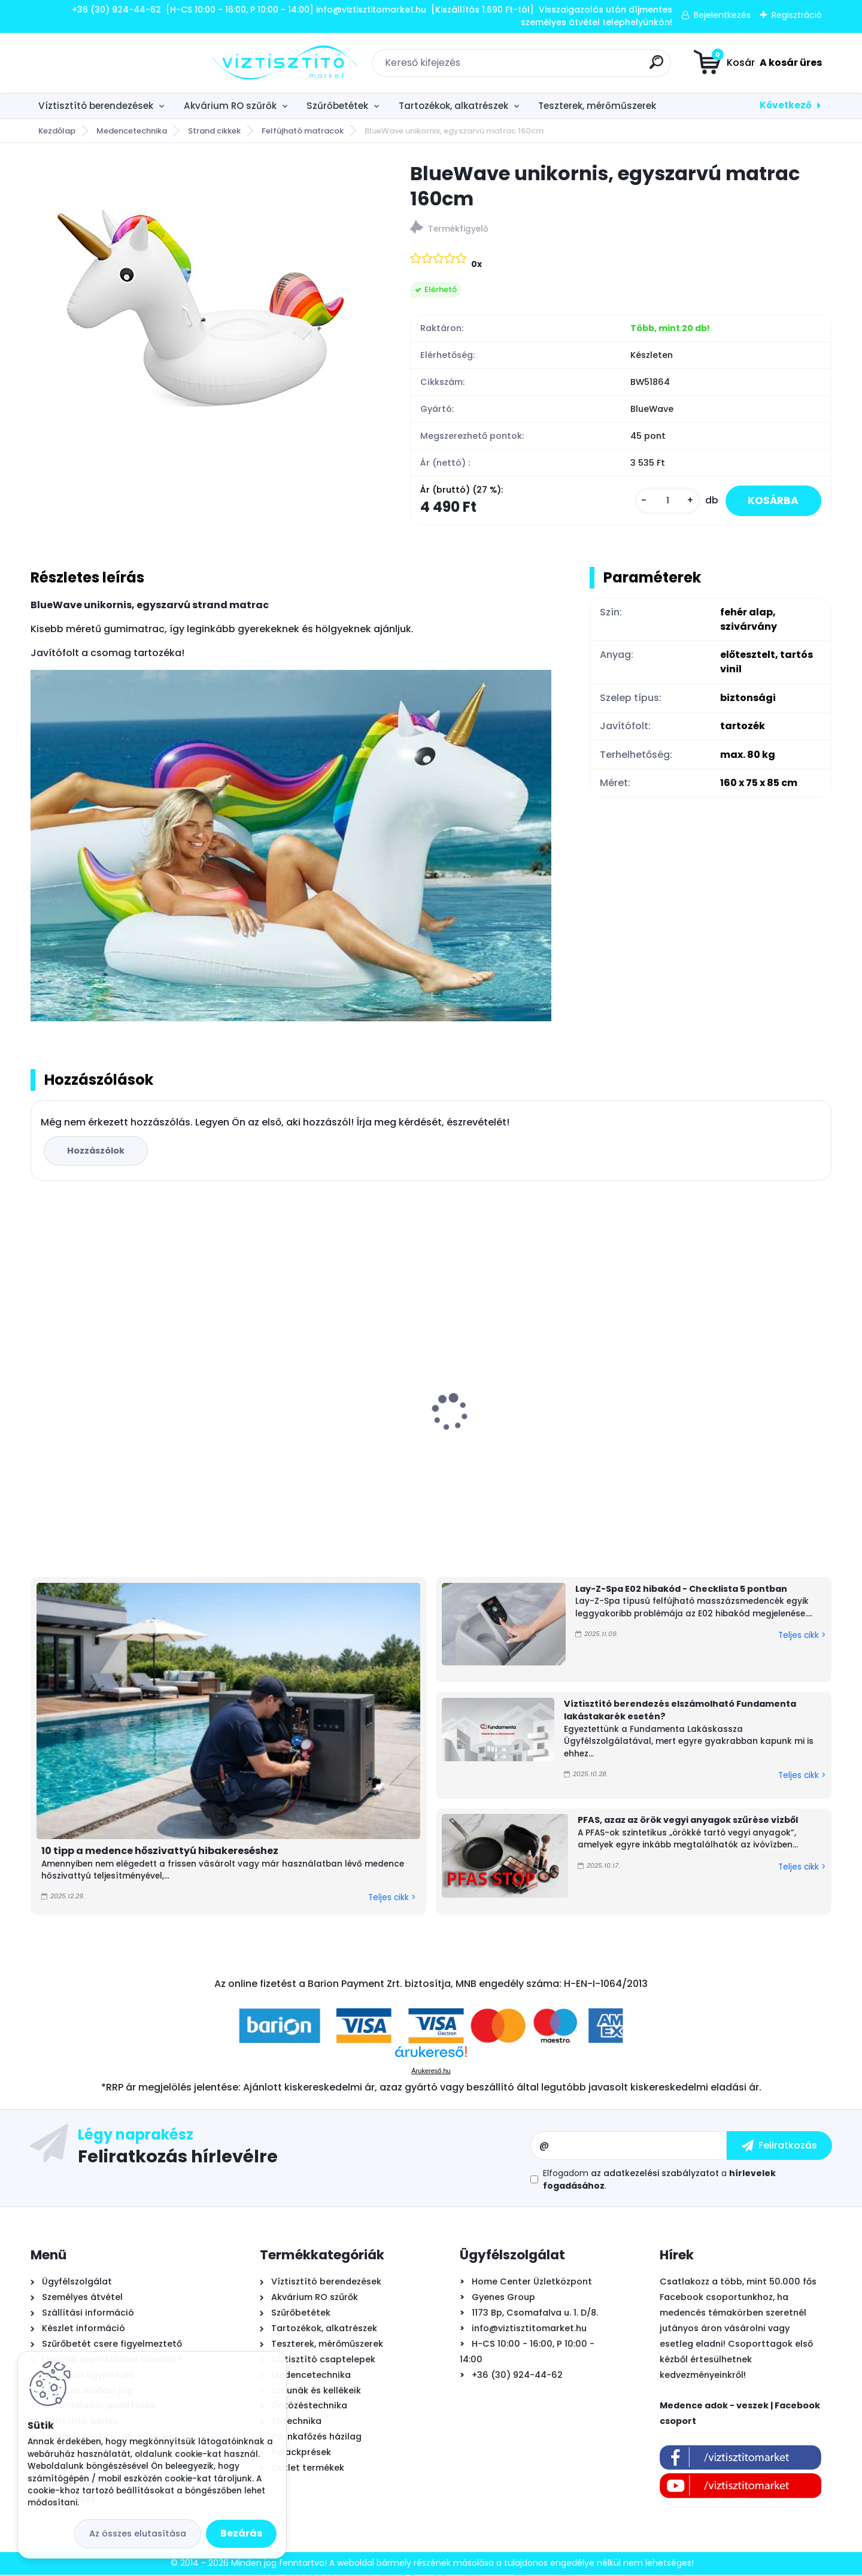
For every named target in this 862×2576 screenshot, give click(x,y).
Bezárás (241, 2533)
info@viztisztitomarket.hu (529, 2329)
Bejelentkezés (722, 15)
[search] (566, 66)
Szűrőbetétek (337, 105)
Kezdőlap (56, 130)
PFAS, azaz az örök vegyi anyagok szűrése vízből (688, 1821)
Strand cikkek (214, 130)
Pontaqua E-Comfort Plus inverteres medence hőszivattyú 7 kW (731, 1424)
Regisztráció (797, 15)
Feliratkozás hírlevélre (178, 2157)
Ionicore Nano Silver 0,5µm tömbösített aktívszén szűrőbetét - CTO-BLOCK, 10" (121, 1434)
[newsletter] (779, 2146)
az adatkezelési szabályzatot (655, 2174)
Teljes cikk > (391, 1898)
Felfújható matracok (303, 130)
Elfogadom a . (659, 2180)
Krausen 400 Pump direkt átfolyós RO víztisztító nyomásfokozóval (530, 1428)
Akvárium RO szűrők (230, 105)
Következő (786, 105)
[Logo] (104, 63)
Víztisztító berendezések (95, 105)
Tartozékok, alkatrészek (453, 105)
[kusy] (663, 501)
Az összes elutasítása (137, 2533)
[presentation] (39, 1395)
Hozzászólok (97, 1152)
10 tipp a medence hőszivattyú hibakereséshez (159, 1851)
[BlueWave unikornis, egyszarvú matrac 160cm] (201, 310)
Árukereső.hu (430, 2072)
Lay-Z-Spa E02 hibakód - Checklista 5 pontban (681, 1590)
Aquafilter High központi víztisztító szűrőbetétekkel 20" (322, 1437)
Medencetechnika (131, 130)
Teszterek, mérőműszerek (597, 105)
